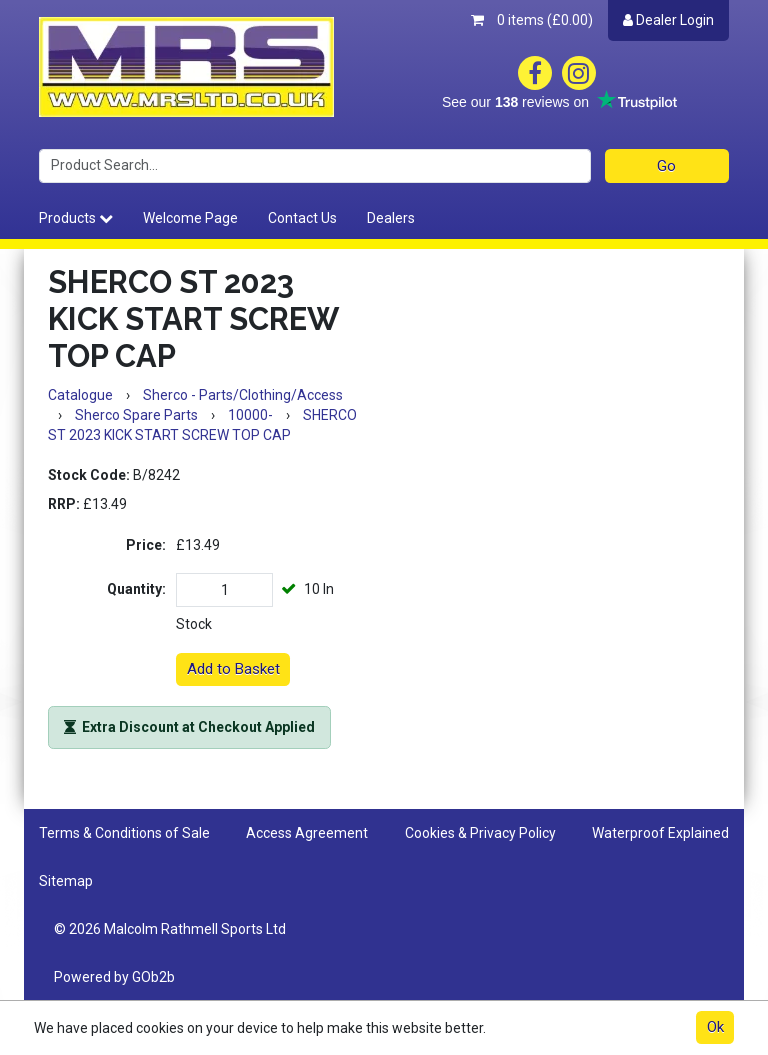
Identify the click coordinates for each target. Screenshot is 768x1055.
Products (76, 218)
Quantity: (136, 589)
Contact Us (302, 218)
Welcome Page (190, 218)
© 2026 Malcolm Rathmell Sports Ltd (170, 929)
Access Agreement (307, 833)
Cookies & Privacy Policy (480, 833)
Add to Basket (233, 669)
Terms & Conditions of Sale (124, 833)
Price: (146, 545)
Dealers (391, 218)
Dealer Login (668, 20)
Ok (715, 1027)
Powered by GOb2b (114, 977)
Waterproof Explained (660, 833)
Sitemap (66, 881)
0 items (532, 20)
